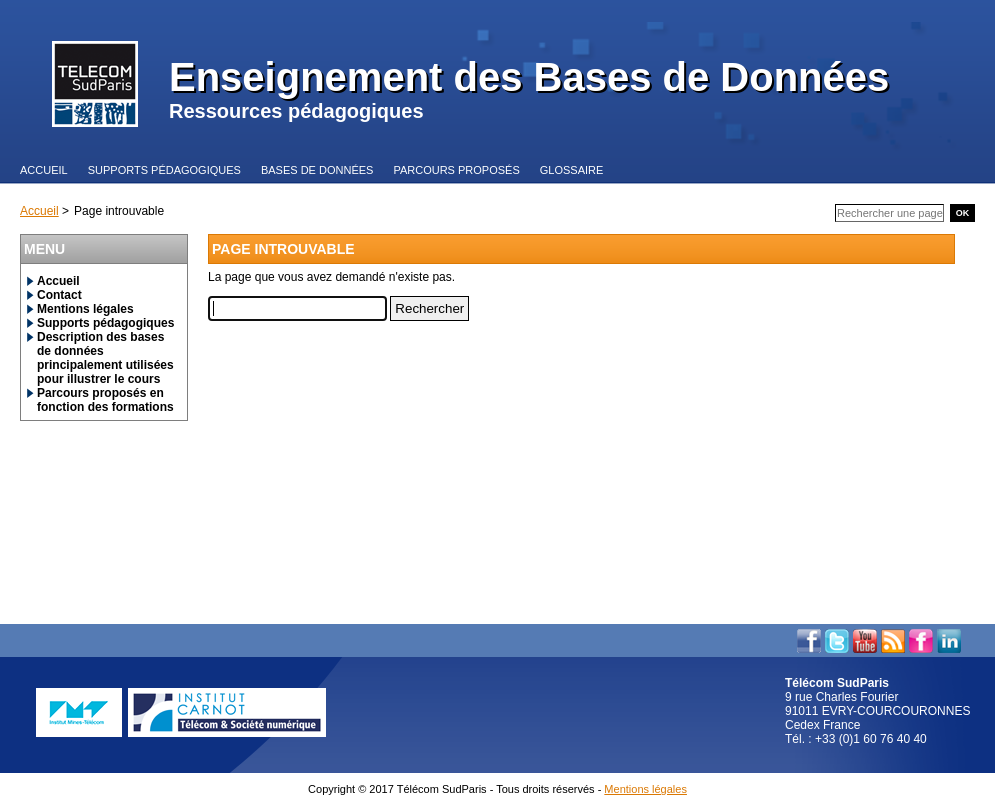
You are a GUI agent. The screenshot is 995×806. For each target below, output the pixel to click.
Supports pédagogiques (105, 323)
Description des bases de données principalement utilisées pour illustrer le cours (105, 358)
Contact (59, 295)
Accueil (39, 211)
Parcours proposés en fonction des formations (105, 400)
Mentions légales (85, 309)
